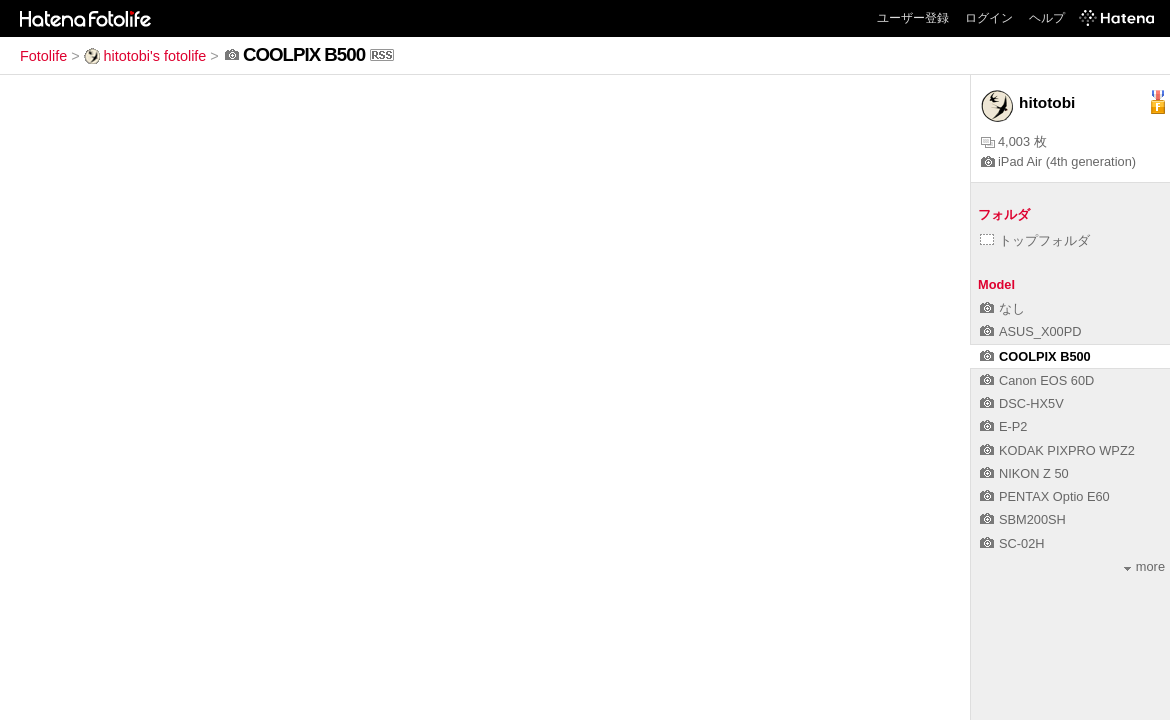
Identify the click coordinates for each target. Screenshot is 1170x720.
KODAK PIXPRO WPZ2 (1057, 450)
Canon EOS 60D (1037, 380)
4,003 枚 (1014, 141)
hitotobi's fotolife (145, 56)
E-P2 (1003, 426)
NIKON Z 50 (1024, 473)
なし (1002, 308)
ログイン (989, 18)
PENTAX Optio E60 (1045, 496)
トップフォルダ (1035, 240)
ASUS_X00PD (1031, 331)
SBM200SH (1023, 519)
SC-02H (1012, 543)
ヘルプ (1047, 18)
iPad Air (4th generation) (1058, 161)
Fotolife (43, 56)
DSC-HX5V (1022, 403)
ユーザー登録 (913, 18)
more (1144, 566)
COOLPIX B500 (1035, 356)
